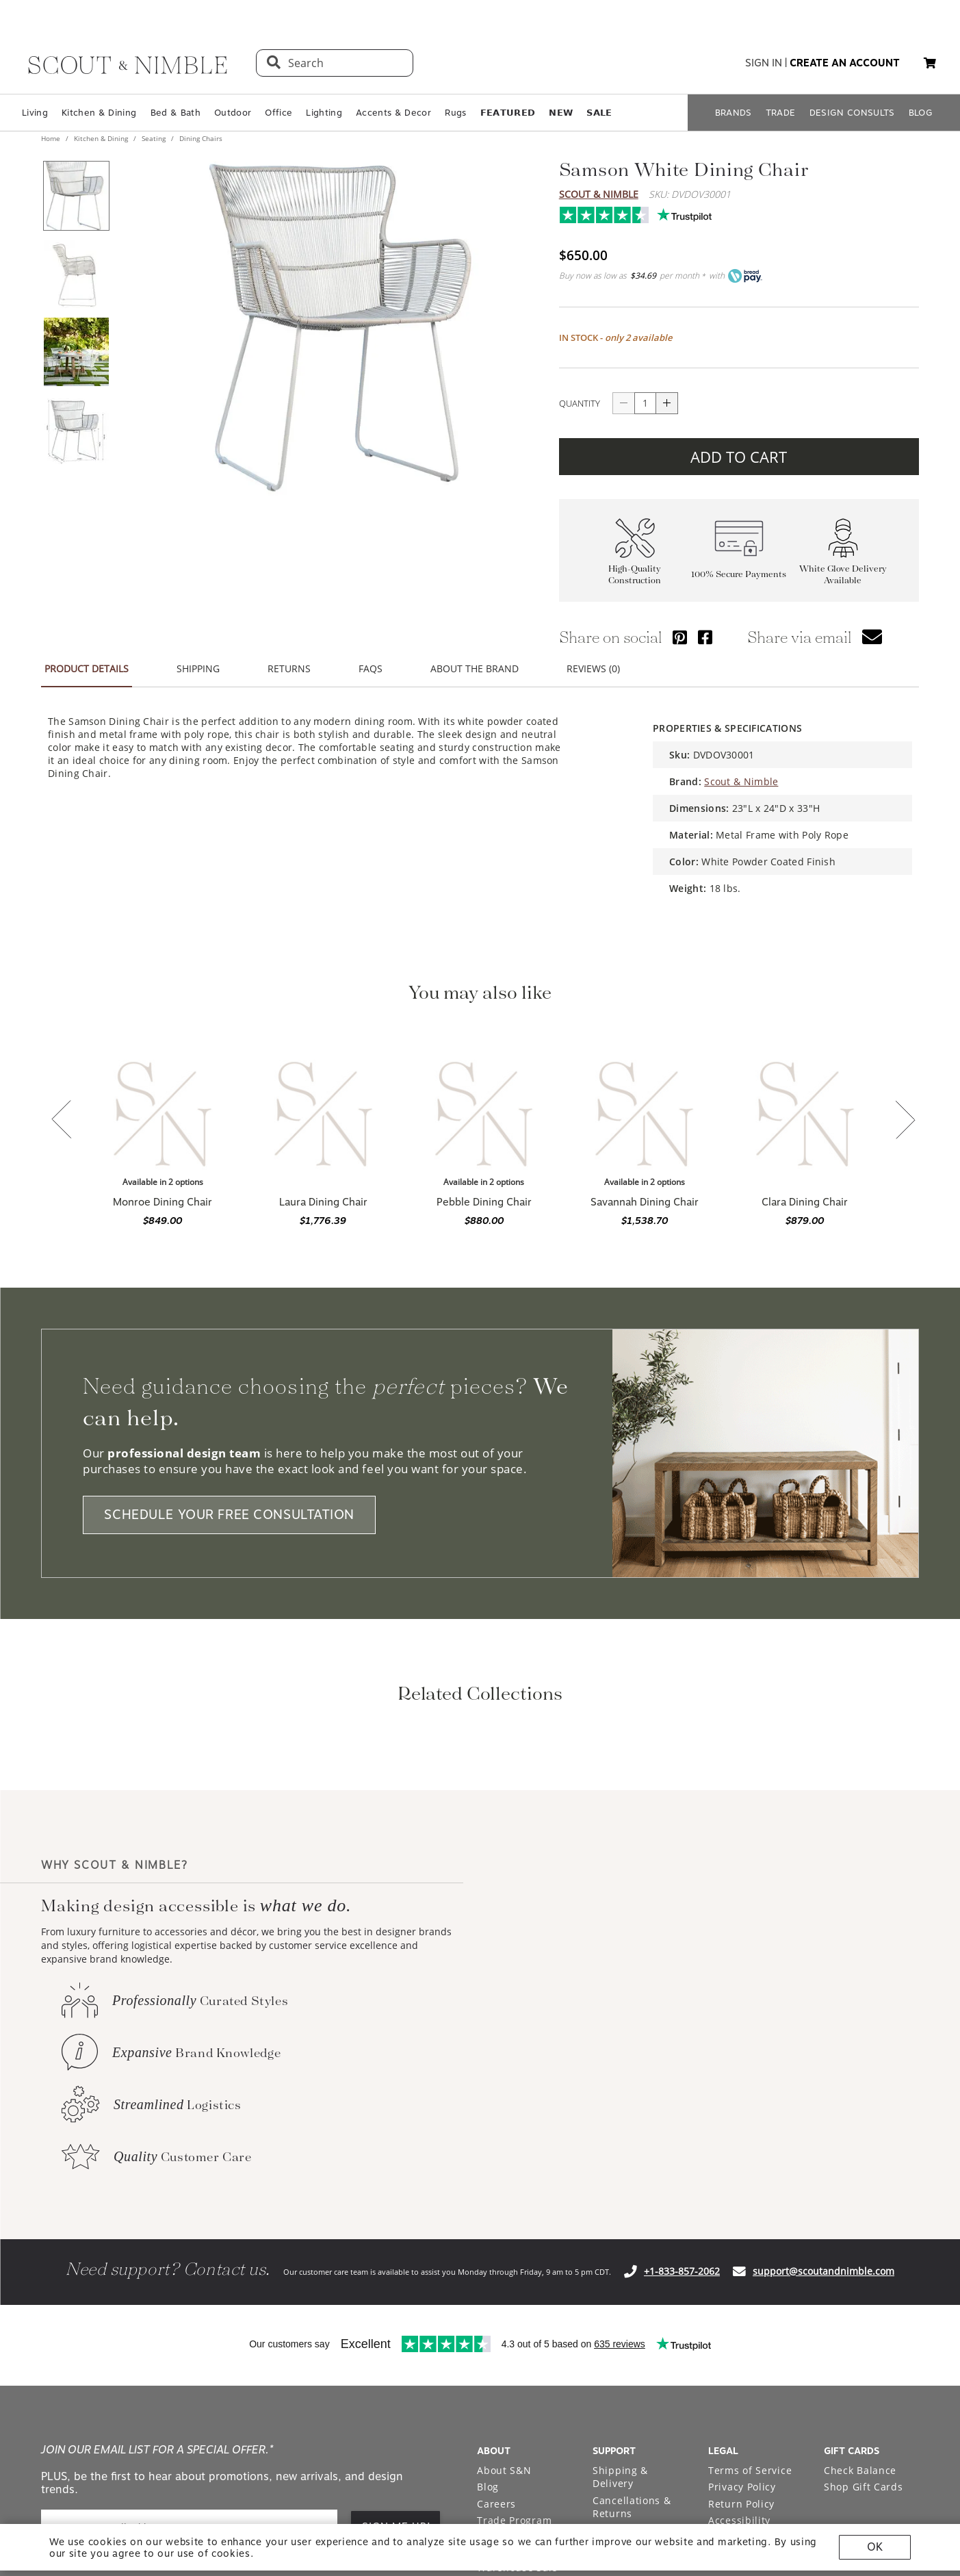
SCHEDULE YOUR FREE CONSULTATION (229, 1515)
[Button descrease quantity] (623, 403)
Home (51, 138)
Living (35, 112)
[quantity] (645, 403)
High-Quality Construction (634, 574)
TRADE (781, 112)
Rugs (455, 112)
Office (278, 112)
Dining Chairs (199, 138)
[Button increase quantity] (667, 403)
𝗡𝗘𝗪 (561, 112)
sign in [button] (763, 63)
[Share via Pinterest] (680, 637)
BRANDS (733, 112)
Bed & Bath (175, 112)
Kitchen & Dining (99, 112)
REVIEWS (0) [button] (593, 668)
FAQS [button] (370, 668)
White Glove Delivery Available (843, 574)
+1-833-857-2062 (682, 2452)
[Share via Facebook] (705, 637)
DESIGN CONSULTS (852, 112)
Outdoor (232, 112)
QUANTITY (579, 403)
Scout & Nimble (598, 194)
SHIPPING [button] (198, 668)
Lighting (324, 112)
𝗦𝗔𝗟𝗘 (599, 112)
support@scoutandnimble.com (823, 2452)
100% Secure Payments (738, 574)
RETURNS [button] (289, 668)
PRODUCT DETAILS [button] (86, 668)
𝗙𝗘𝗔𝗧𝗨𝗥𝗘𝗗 (508, 112)
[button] (929, 63)
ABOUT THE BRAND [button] (474, 668)
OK (875, 2546)
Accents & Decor (393, 112)
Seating (154, 138)
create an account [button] (845, 63)
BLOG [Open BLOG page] (921, 112)
